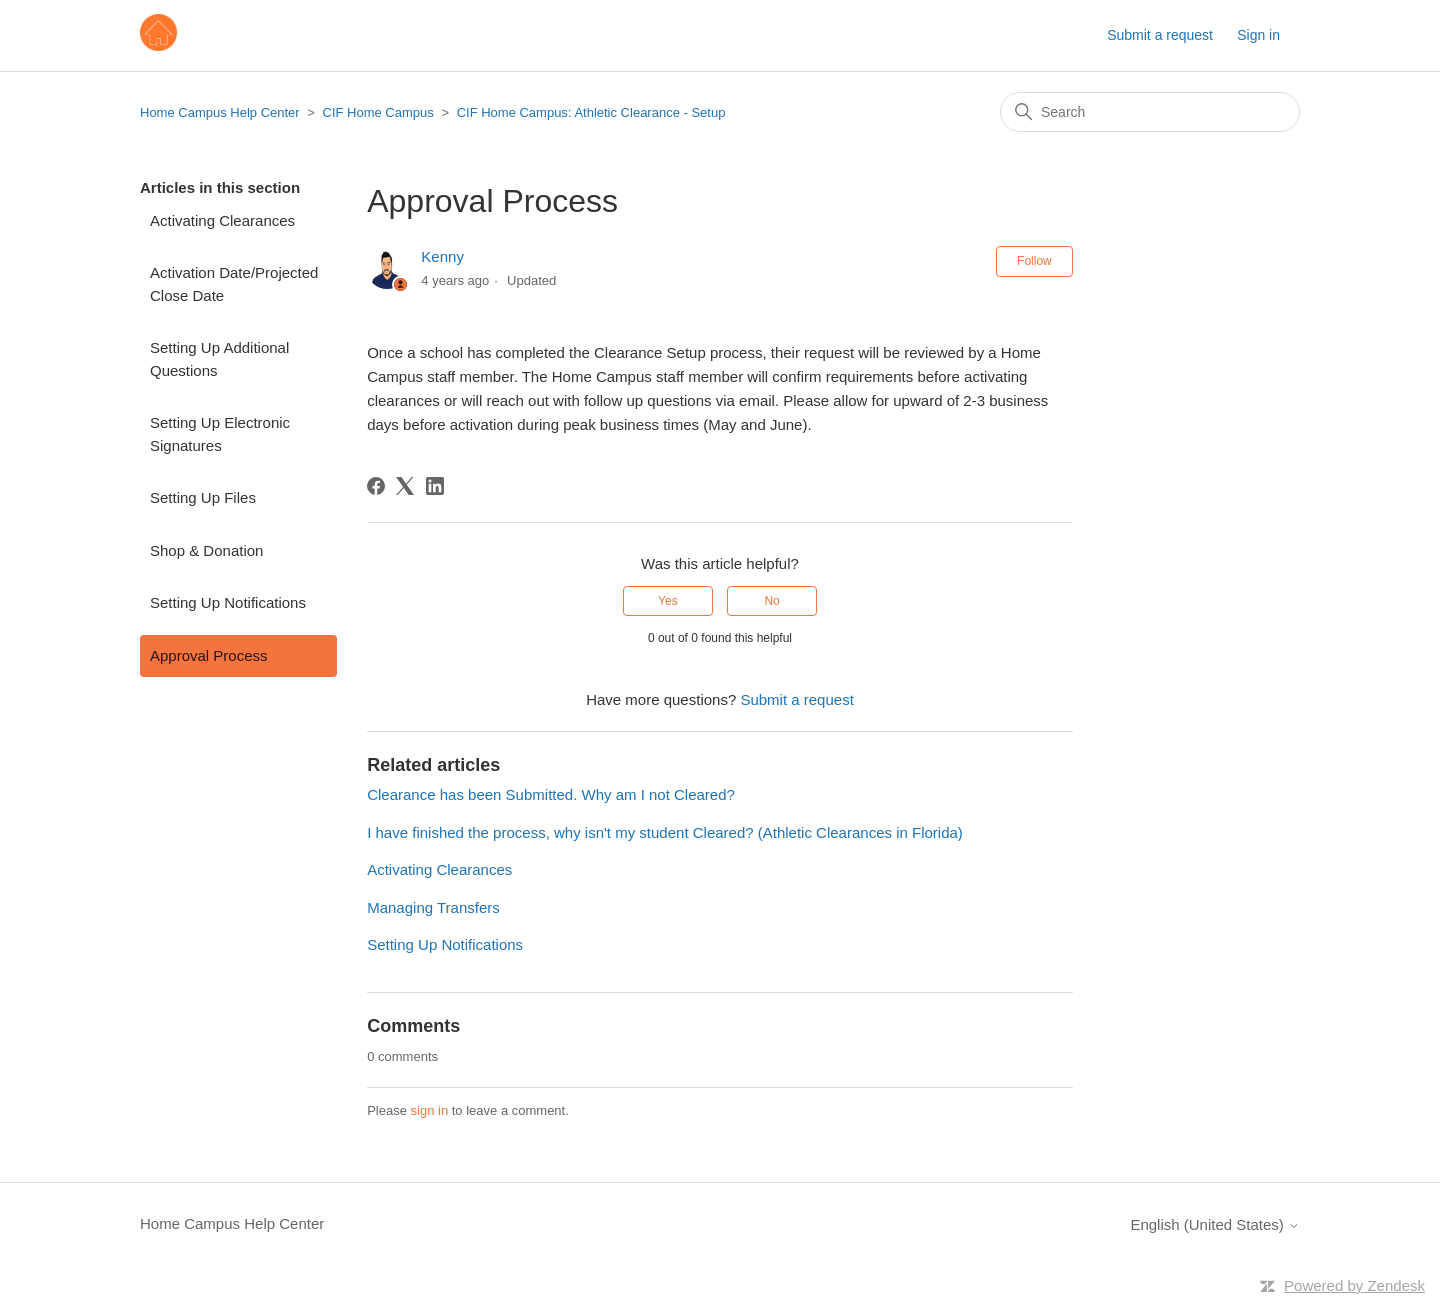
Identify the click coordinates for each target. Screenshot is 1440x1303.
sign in (430, 1110)
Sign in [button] (1258, 35)
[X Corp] (405, 486)
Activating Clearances (222, 220)
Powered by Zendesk (1354, 1285)
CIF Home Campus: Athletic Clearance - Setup (591, 112)
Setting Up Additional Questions (219, 359)
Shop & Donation (206, 550)
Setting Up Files (203, 497)
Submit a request (1160, 35)
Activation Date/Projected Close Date (234, 284)
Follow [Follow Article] (1034, 261)
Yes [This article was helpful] (668, 601)
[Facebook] (376, 486)
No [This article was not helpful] (771, 601)
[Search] (1150, 112)
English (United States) (1215, 1224)
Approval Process (209, 655)
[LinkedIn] (435, 486)
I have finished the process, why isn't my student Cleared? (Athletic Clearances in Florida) (665, 832)
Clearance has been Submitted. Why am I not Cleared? (551, 794)
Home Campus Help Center (220, 112)
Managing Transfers (433, 907)
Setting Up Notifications (228, 602)
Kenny (442, 256)
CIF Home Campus (378, 112)
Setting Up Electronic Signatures (220, 434)
